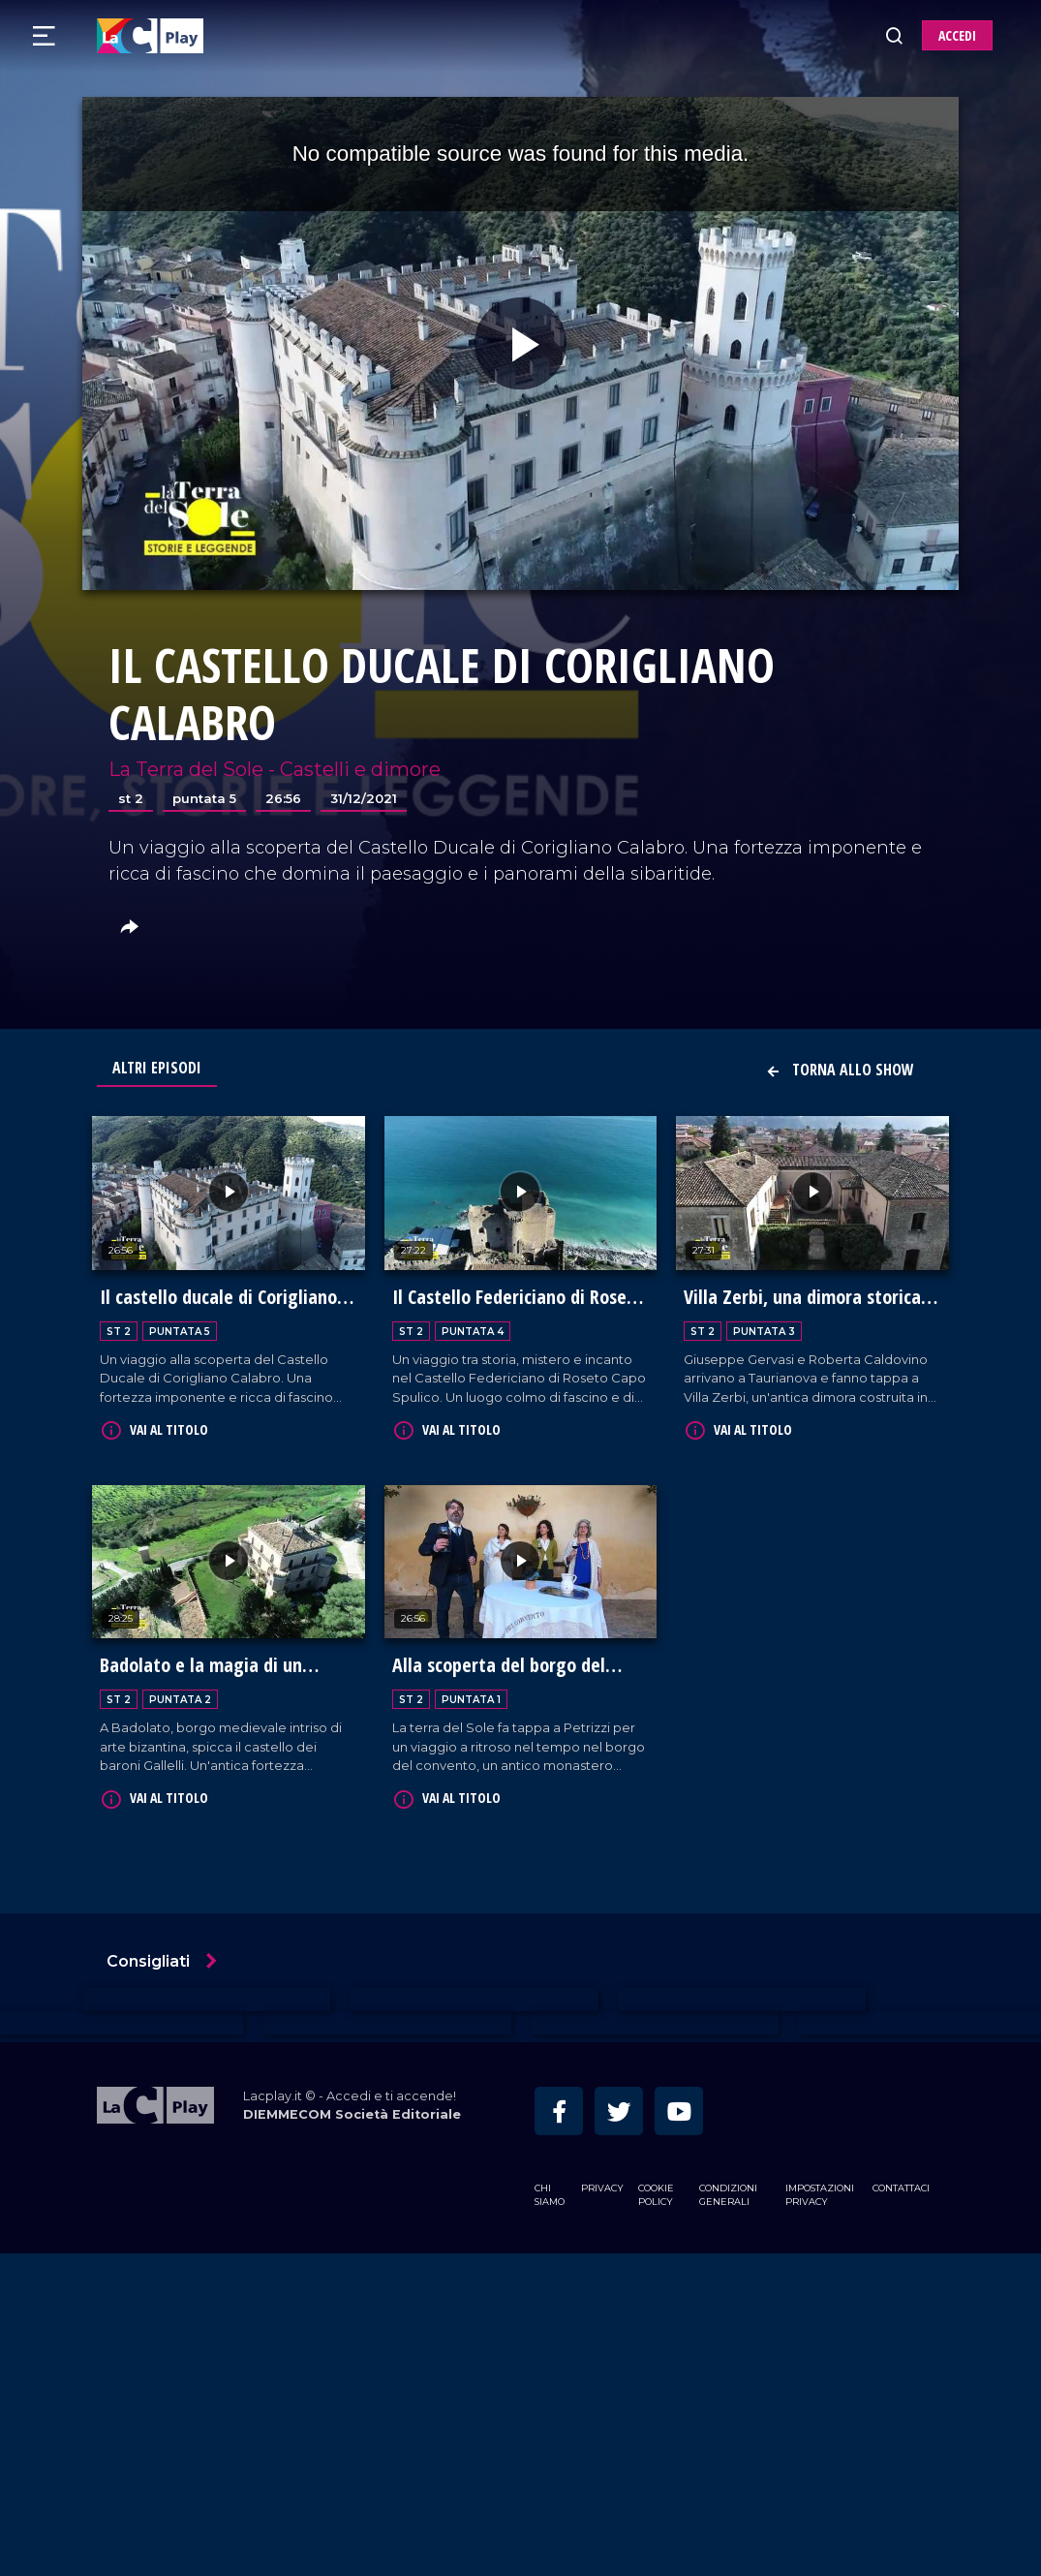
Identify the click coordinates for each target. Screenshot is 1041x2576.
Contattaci (901, 2185)
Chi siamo (550, 2192)
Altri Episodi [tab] (156, 1067)
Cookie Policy (656, 2192)
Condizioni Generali (728, 2192)
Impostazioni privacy (819, 2192)
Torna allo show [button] (839, 1069)
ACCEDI (957, 35)
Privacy (602, 2185)
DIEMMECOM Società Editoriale (352, 2111)
